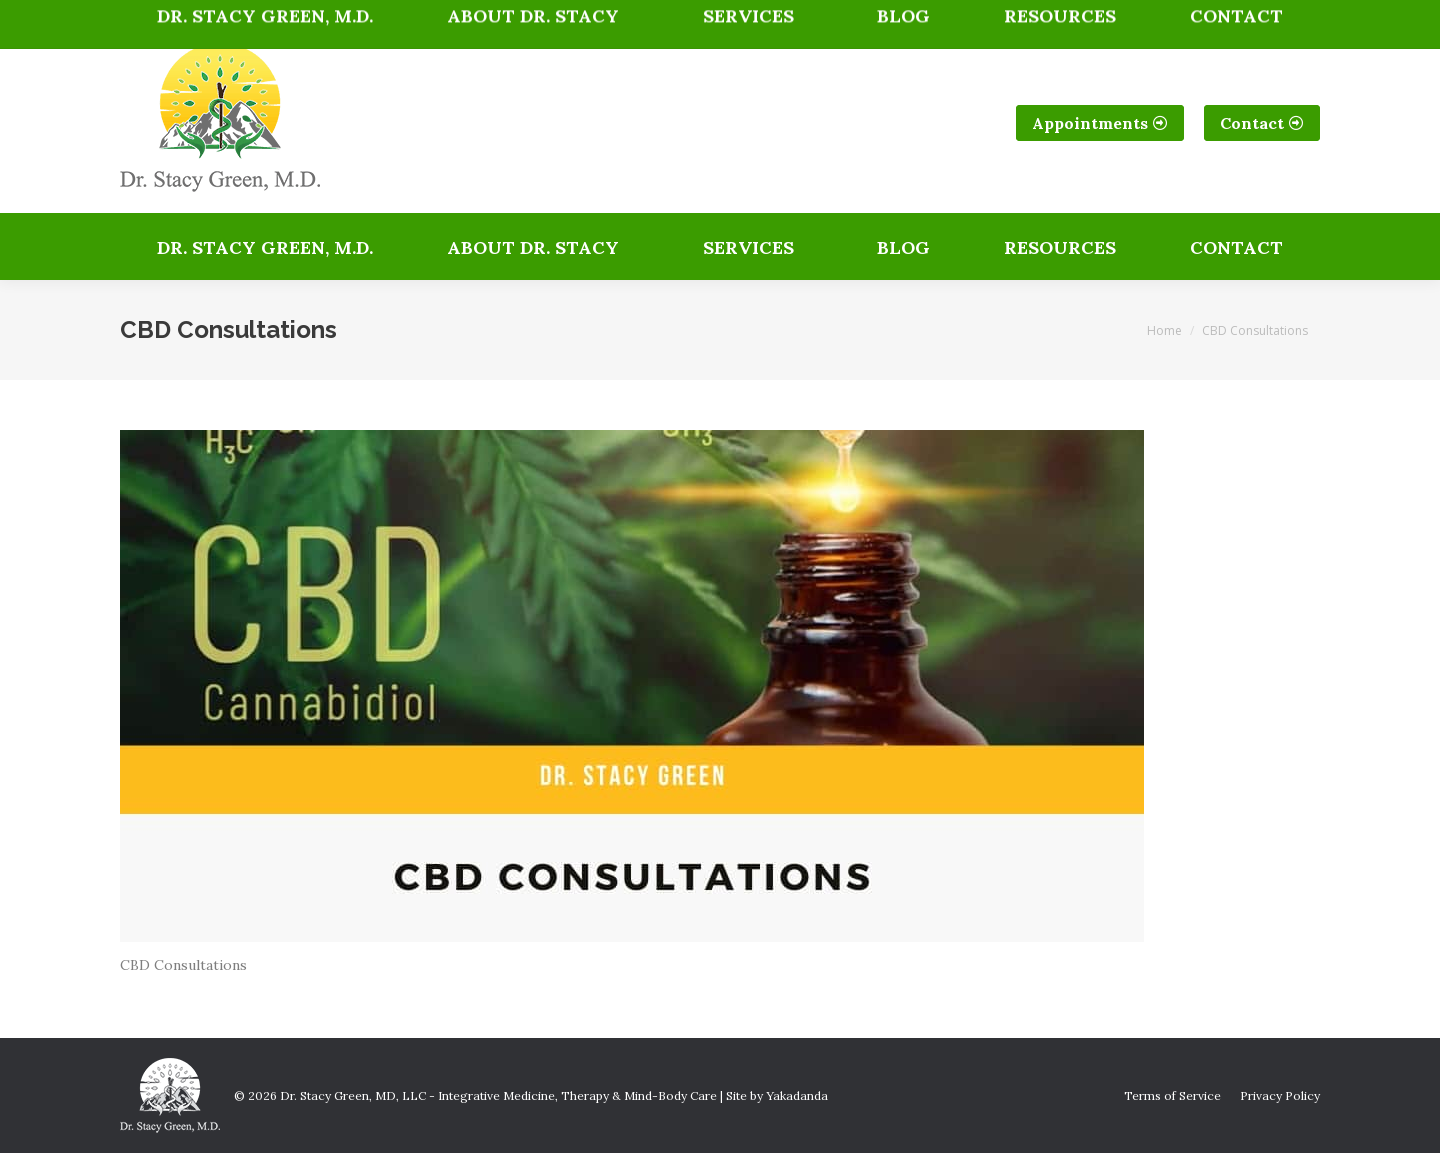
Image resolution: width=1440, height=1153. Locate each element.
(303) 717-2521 (196, 16)
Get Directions (735, 16)
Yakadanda (797, 1095)
